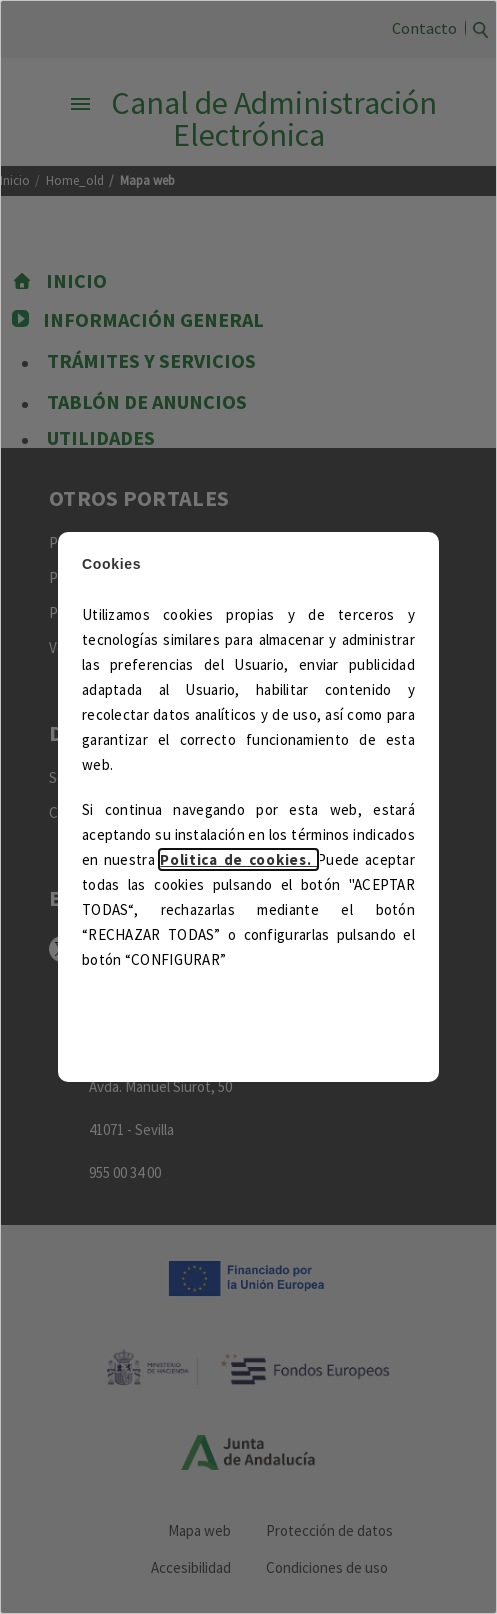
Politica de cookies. (238, 859)
